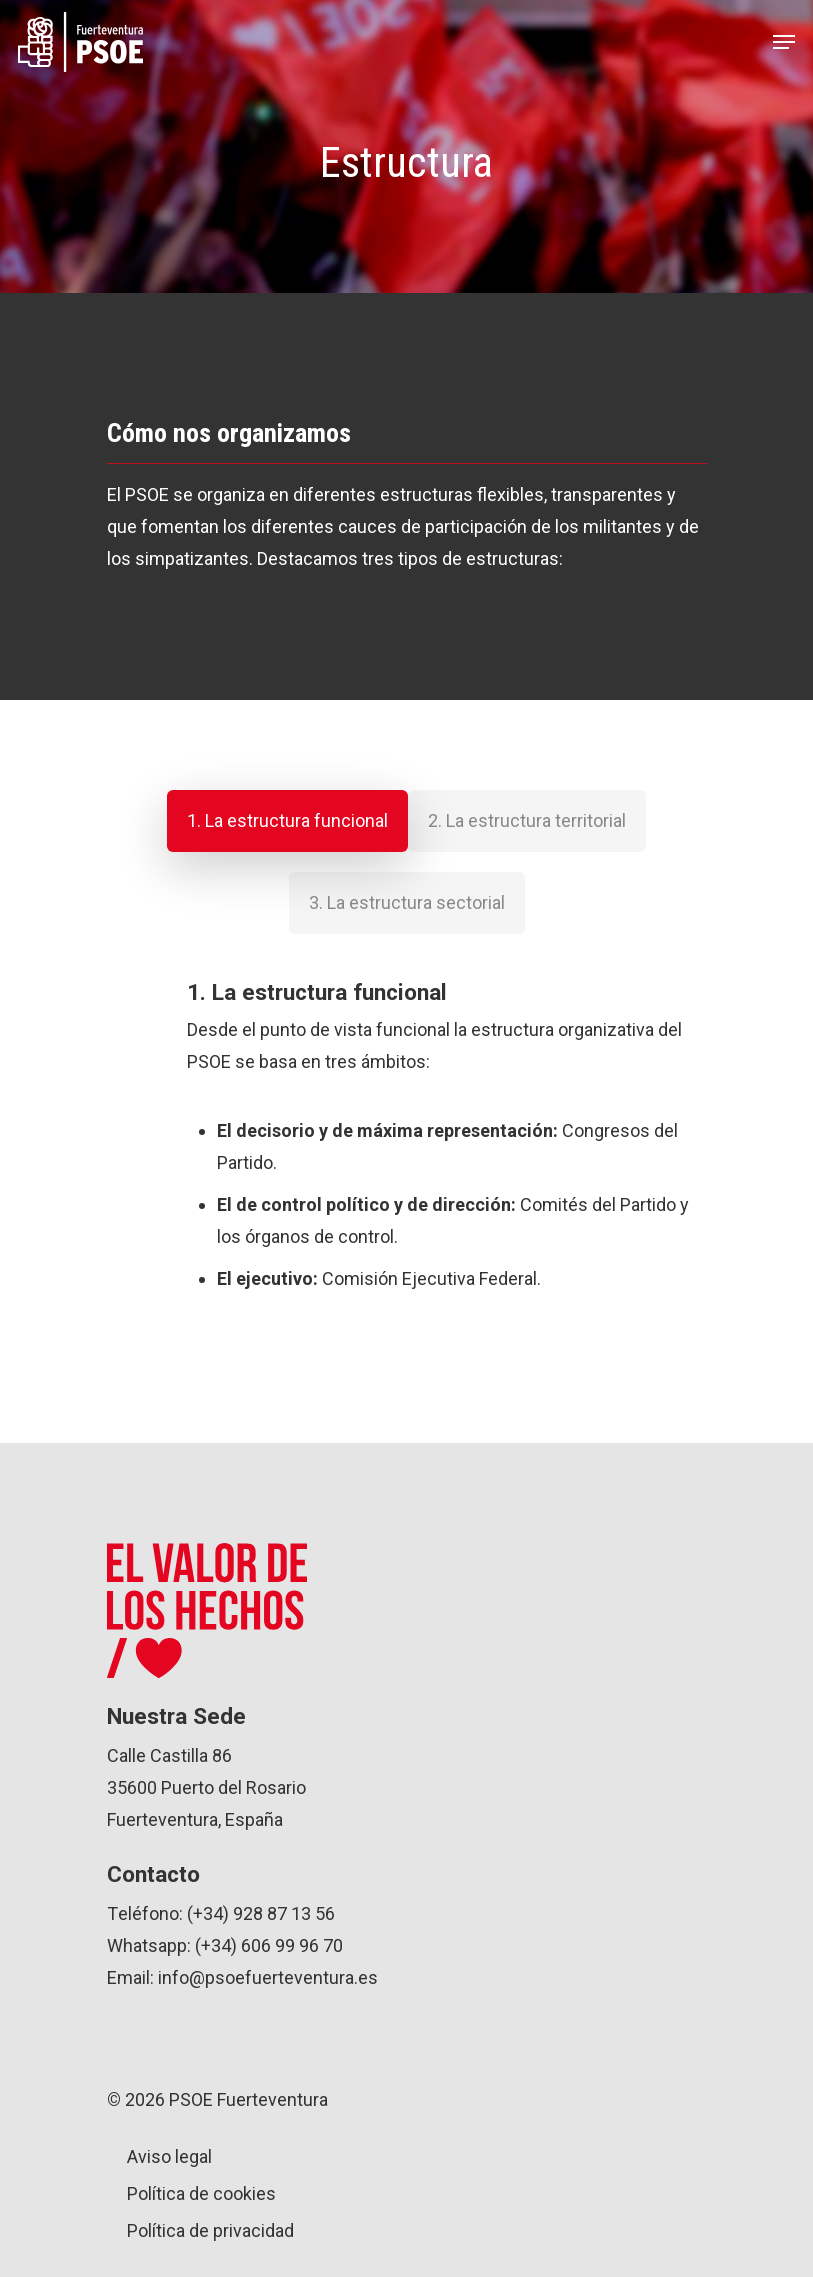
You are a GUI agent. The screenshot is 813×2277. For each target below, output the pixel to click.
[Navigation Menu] (784, 42)
